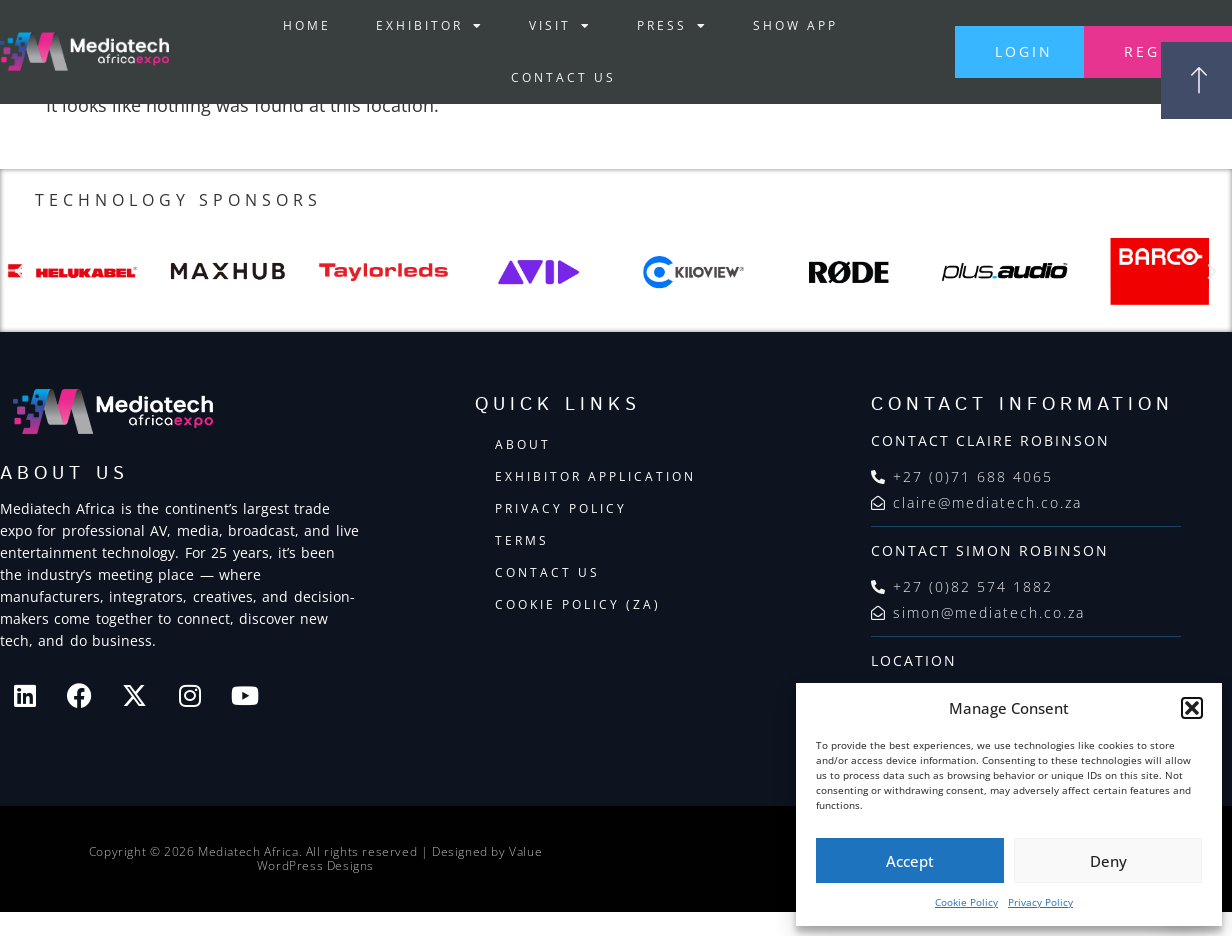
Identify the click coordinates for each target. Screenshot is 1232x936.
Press (672, 26)
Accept (910, 861)
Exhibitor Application (595, 476)
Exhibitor (430, 26)
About (523, 444)
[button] (1192, 708)
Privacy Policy (1040, 902)
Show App (795, 25)
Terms (522, 540)
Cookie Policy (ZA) (578, 604)
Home (307, 25)
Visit (560, 26)
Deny (1108, 861)
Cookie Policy (966, 902)
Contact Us (562, 77)
